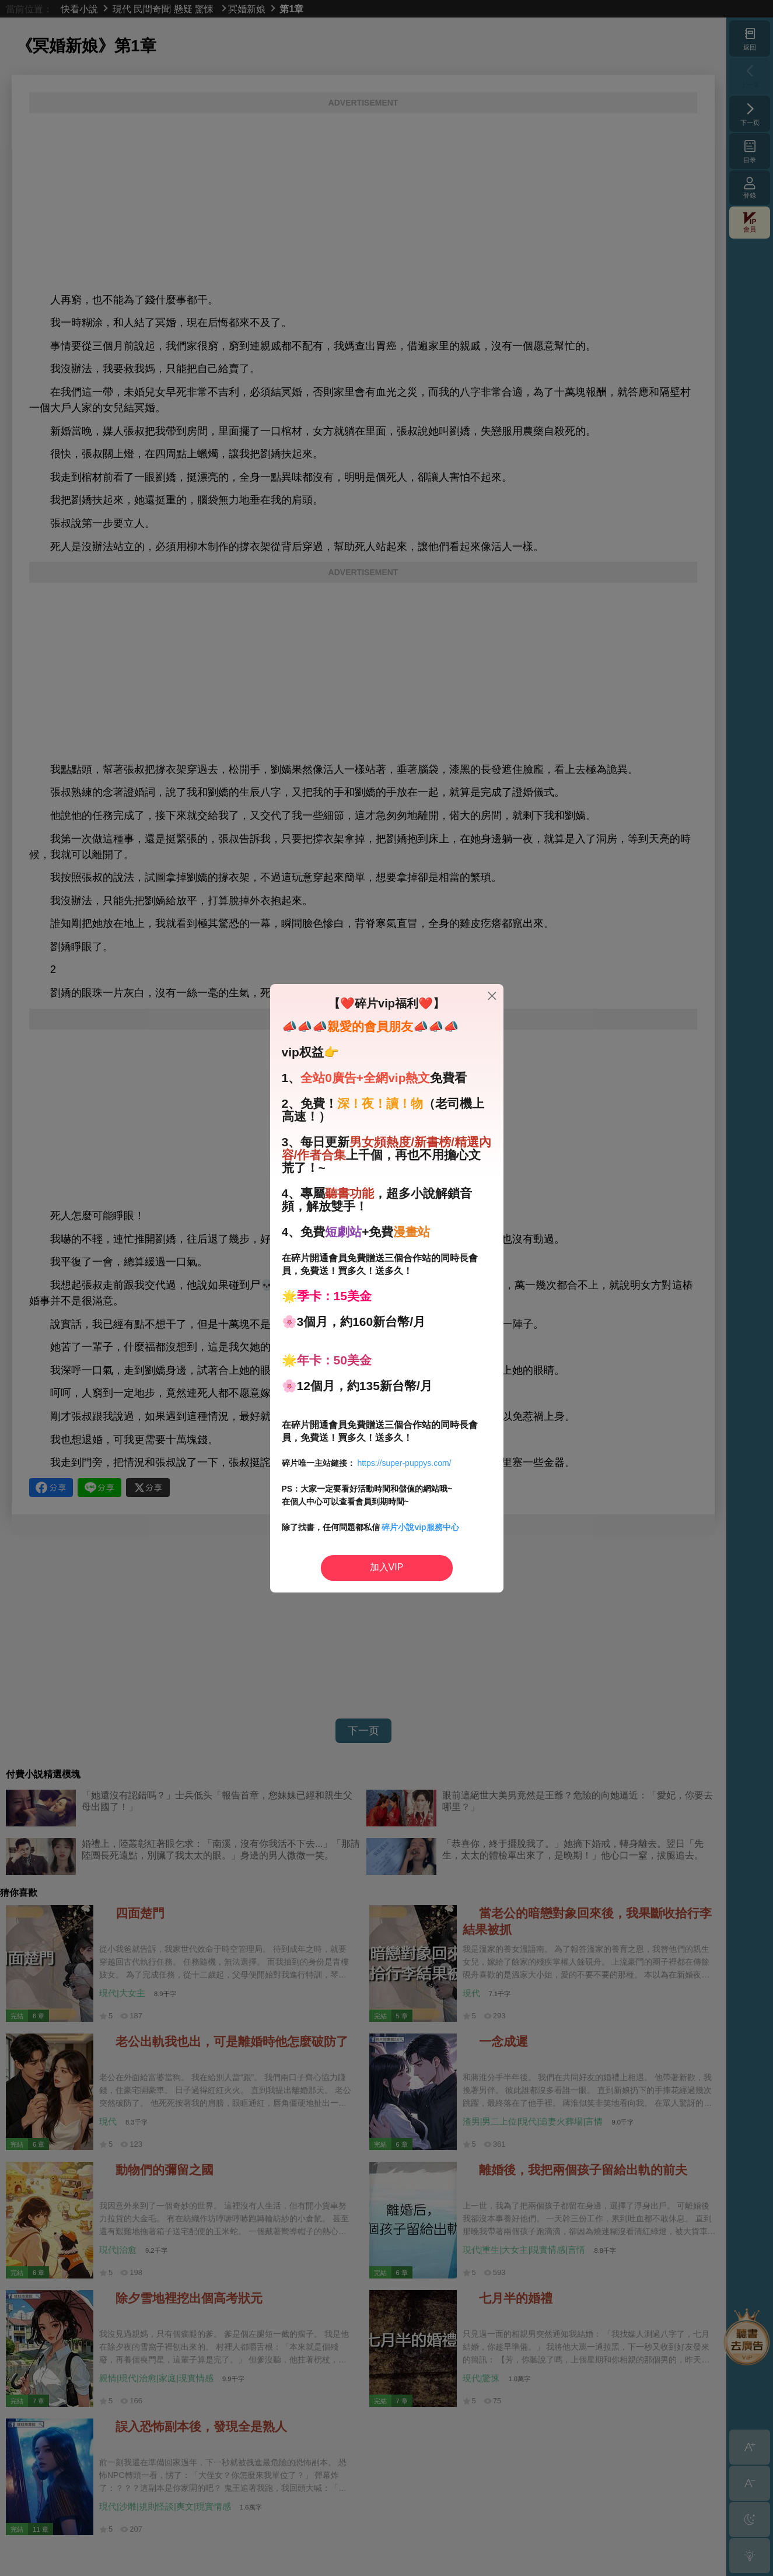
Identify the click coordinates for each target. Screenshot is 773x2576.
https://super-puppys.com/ (404, 1463)
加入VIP (387, 1567)
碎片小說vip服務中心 (420, 1527)
